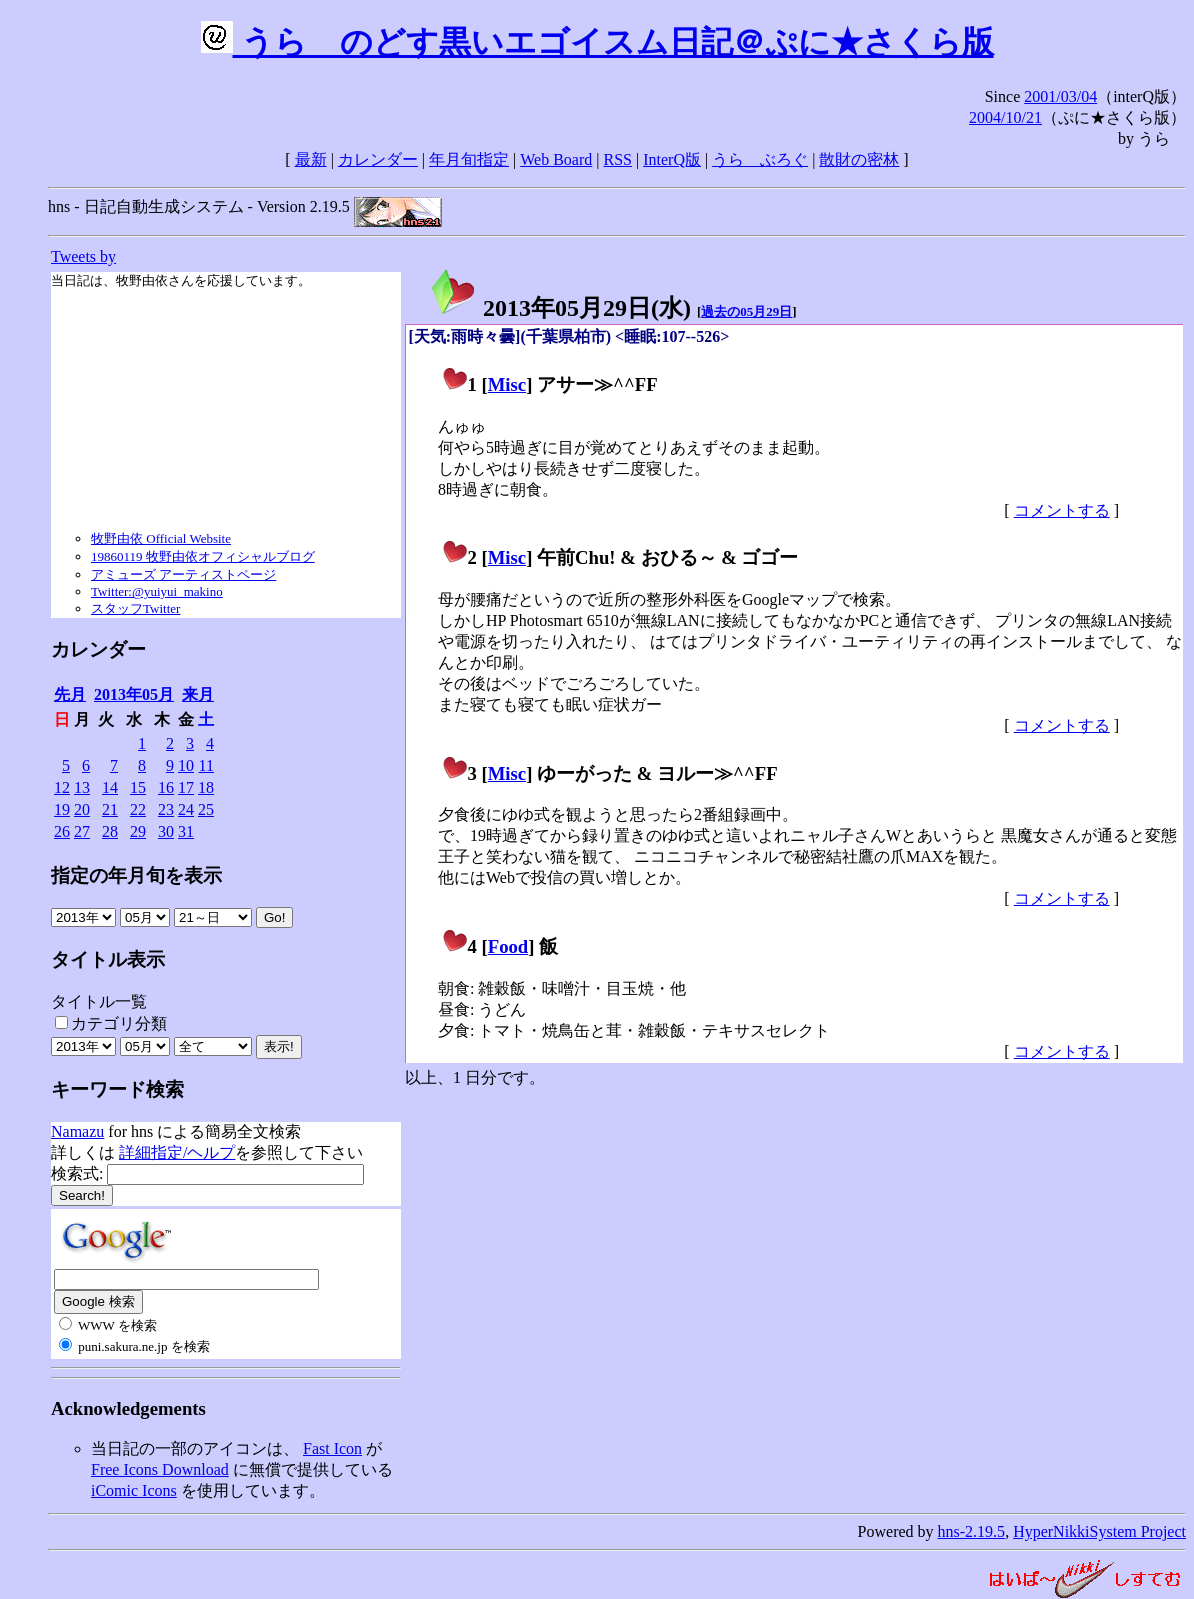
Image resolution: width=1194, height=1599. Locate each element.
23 (166, 809)
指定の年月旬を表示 (136, 875)
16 (166, 787)
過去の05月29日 (746, 311)
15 (138, 787)
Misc (507, 384)
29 (138, 831)
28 (110, 831)
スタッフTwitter (135, 608)
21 (110, 809)
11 (206, 765)
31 (186, 831)
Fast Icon (332, 1448)
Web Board (556, 159)
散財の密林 (859, 159)
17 (186, 787)
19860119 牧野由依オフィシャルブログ (203, 556)
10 (186, 765)
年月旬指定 (469, 159)
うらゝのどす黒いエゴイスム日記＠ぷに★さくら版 (597, 42)
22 (138, 809)
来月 (198, 694)
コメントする (1062, 510)
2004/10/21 (1005, 117)
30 (166, 831)
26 (62, 831)
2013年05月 (134, 694)
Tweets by (83, 256)
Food (508, 946)
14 (110, 787)
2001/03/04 (1060, 96)
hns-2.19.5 (972, 1531)
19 (62, 809)
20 (82, 809)
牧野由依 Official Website (161, 538)
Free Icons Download (160, 1469)
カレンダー (378, 159)
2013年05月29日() (560, 308)
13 (82, 787)
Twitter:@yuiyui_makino (157, 591)
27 (82, 831)
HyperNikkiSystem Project (1099, 1531)
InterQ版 (672, 159)
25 (206, 809)
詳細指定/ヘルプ (177, 1152)
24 (186, 809)
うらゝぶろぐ (760, 159)
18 (206, 787)
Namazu (77, 1131)
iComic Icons (134, 1490)
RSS (618, 159)
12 (62, 787)
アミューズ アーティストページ (183, 574)
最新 (311, 159)
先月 (70, 694)
